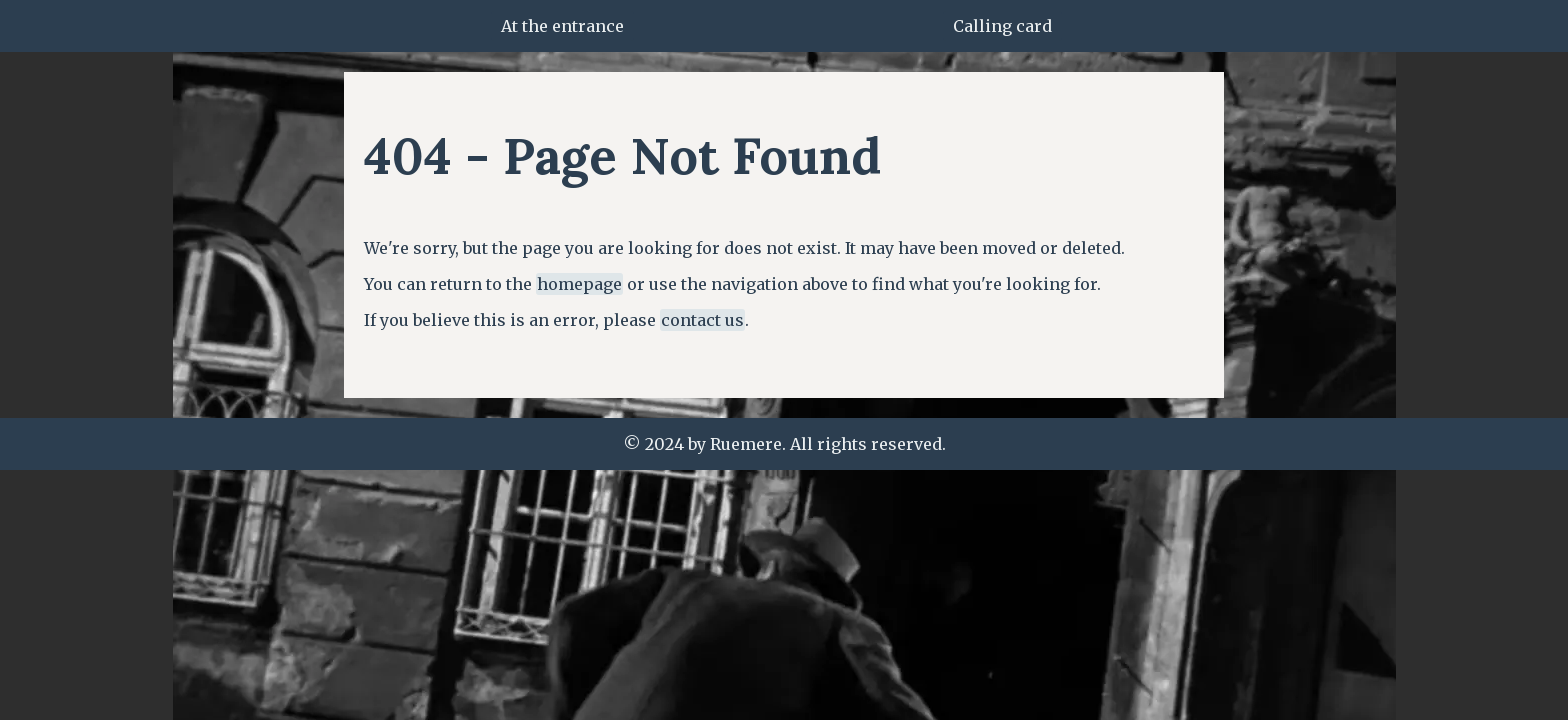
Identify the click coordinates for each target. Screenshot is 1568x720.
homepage (579, 284)
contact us (702, 320)
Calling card (1002, 26)
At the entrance (562, 26)
